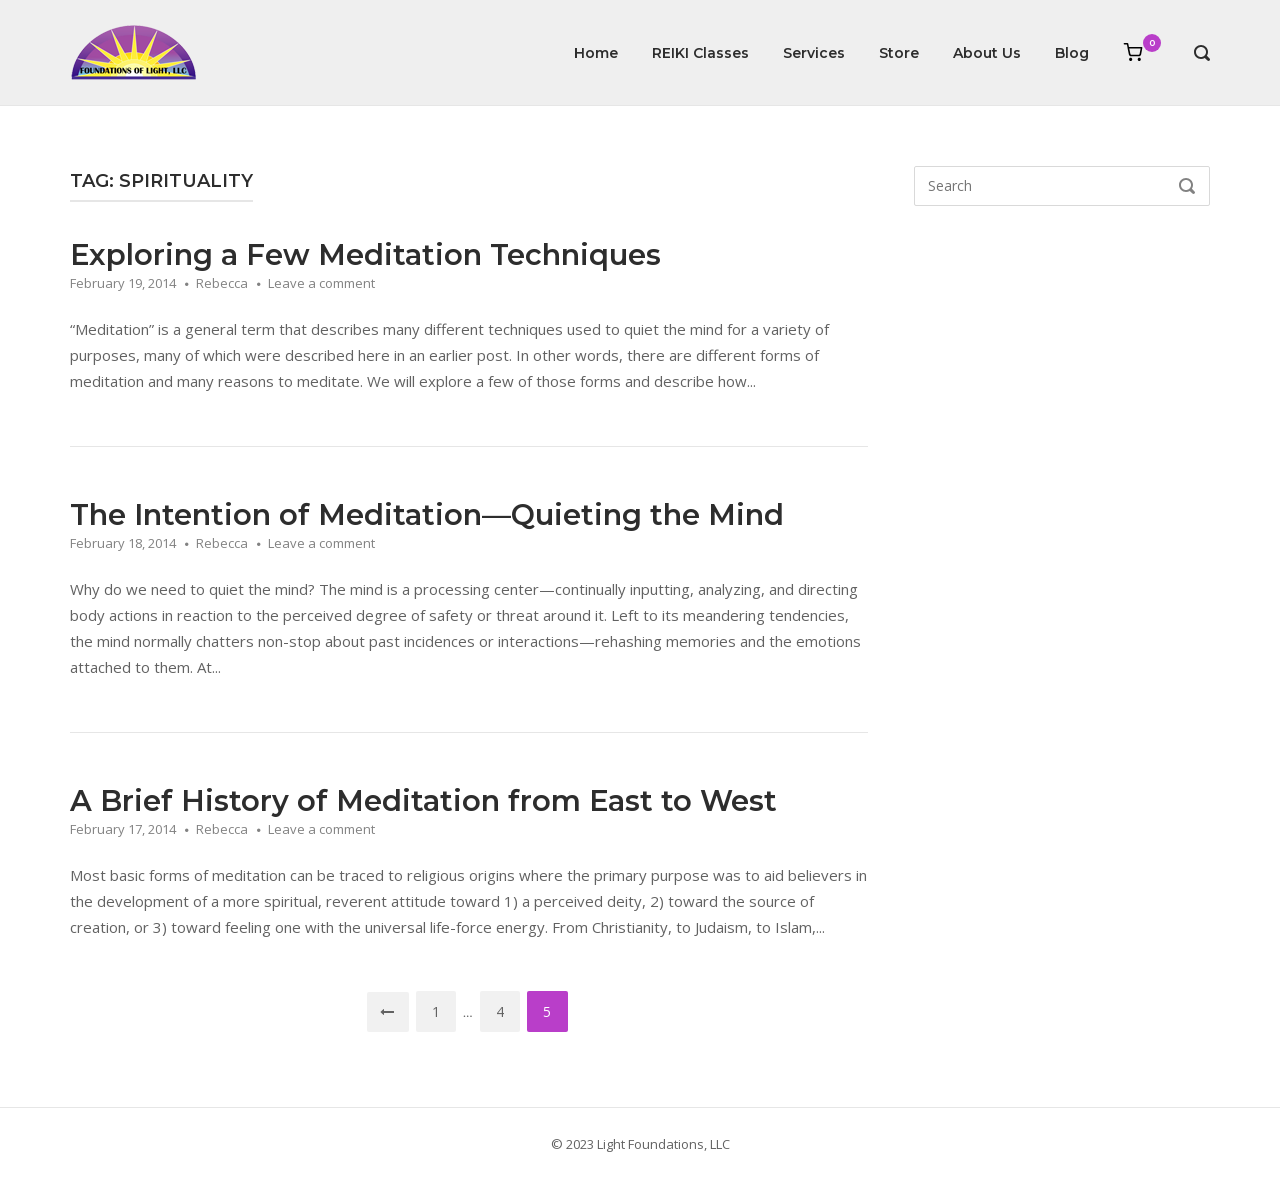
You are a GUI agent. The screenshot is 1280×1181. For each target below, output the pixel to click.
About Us (987, 53)
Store (899, 53)
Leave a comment (321, 283)
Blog (1072, 53)
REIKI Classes (700, 53)
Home (596, 53)
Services (814, 53)
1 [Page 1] (436, 1011)
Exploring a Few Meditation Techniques (365, 254)
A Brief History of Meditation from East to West (423, 800)
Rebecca (222, 283)
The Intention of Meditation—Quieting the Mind (427, 514)
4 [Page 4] (500, 1011)
